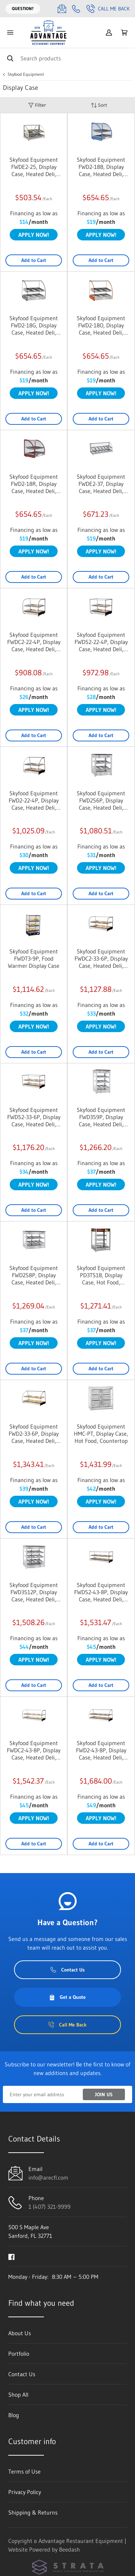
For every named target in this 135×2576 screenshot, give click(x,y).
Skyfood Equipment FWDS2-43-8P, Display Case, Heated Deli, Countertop (101, 1592)
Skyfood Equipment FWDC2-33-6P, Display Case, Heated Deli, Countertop (101, 958)
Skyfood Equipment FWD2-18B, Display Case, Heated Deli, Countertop (101, 167)
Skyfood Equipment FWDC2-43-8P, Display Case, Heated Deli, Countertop (33, 1750)
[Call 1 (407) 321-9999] (76, 8)
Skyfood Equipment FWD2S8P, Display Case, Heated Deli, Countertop (33, 1275)
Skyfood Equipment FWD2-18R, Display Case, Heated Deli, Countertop (33, 483)
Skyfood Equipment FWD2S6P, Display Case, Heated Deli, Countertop (101, 800)
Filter (37, 105)
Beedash (69, 2549)
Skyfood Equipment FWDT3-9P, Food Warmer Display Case (33, 958)
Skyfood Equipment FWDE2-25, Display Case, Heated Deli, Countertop (33, 167)
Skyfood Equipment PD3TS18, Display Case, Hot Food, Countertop (101, 1275)
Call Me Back (108, 8)
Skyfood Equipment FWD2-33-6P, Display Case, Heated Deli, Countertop (34, 1433)
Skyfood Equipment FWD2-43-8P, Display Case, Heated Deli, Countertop (101, 1750)
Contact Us (67, 1969)
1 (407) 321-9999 (49, 2206)
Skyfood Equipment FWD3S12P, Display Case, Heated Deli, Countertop (33, 1592)
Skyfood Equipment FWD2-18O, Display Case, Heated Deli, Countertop (101, 325)
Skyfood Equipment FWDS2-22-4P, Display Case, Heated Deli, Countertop (101, 642)
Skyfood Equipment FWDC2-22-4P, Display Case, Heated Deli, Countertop (33, 642)
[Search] (67, 58)
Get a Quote (67, 1997)
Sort (99, 105)
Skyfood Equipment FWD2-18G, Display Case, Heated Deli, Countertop (33, 325)
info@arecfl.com (48, 2177)
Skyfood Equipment (26, 74)
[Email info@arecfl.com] (62, 8)
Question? (23, 8)
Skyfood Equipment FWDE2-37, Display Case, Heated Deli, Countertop (101, 483)
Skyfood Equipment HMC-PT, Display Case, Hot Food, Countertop (101, 1433)
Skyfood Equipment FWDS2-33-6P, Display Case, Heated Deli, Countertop (33, 1117)
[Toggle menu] (10, 32)
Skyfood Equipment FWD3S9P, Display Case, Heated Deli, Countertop (101, 1117)
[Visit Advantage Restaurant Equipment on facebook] (11, 2256)
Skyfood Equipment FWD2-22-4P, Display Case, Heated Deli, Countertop (34, 800)
